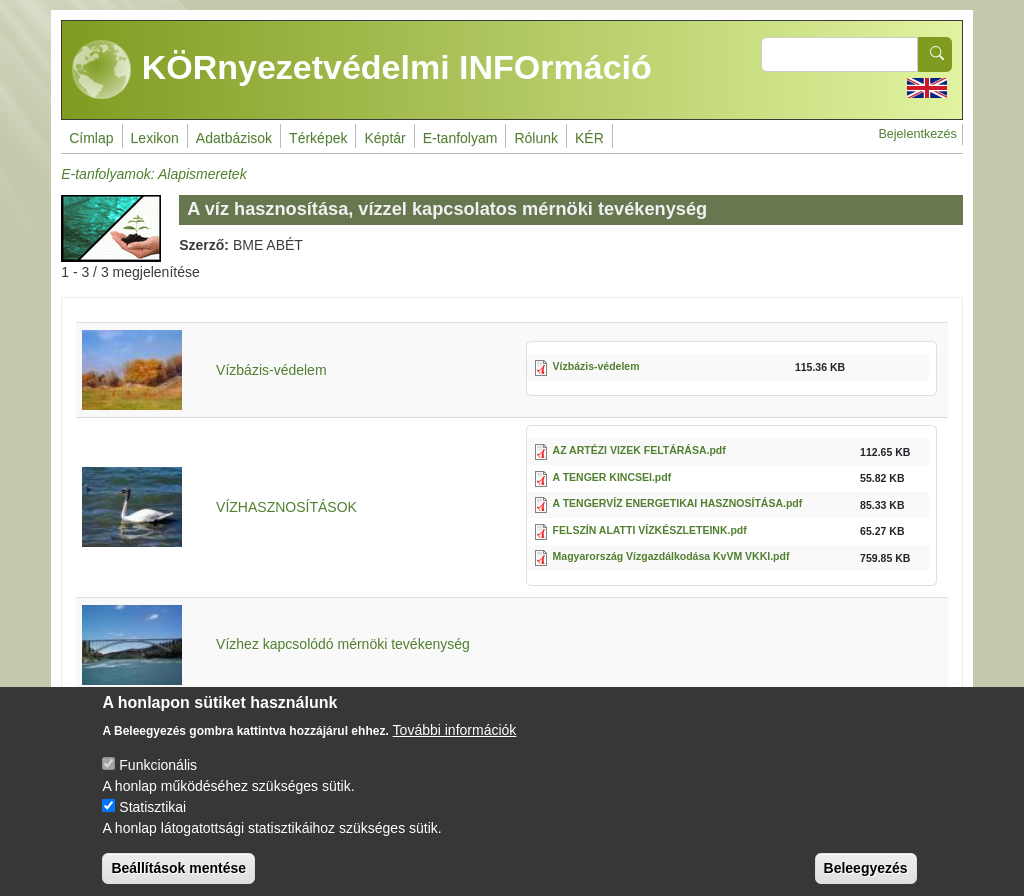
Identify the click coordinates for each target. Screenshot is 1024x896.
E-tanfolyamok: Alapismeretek (153, 174)
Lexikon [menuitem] (155, 138)
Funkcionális (158, 782)
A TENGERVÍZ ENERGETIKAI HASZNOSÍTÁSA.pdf (678, 503)
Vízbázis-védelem (271, 370)
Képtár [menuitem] (384, 138)
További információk (455, 747)
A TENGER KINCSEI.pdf (612, 477)
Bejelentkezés (917, 134)
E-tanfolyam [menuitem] (460, 138)
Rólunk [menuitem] (536, 138)
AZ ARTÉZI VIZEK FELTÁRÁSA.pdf (639, 450)
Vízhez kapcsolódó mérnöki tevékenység (343, 644)
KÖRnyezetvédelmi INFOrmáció (362, 70)
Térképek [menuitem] (318, 138)
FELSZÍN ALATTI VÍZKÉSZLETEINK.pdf (650, 530)
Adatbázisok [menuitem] (234, 138)
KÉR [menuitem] (589, 138)
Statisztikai (152, 824)
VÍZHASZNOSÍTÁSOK (286, 507)
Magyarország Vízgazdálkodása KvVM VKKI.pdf (671, 556)
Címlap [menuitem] (91, 138)
